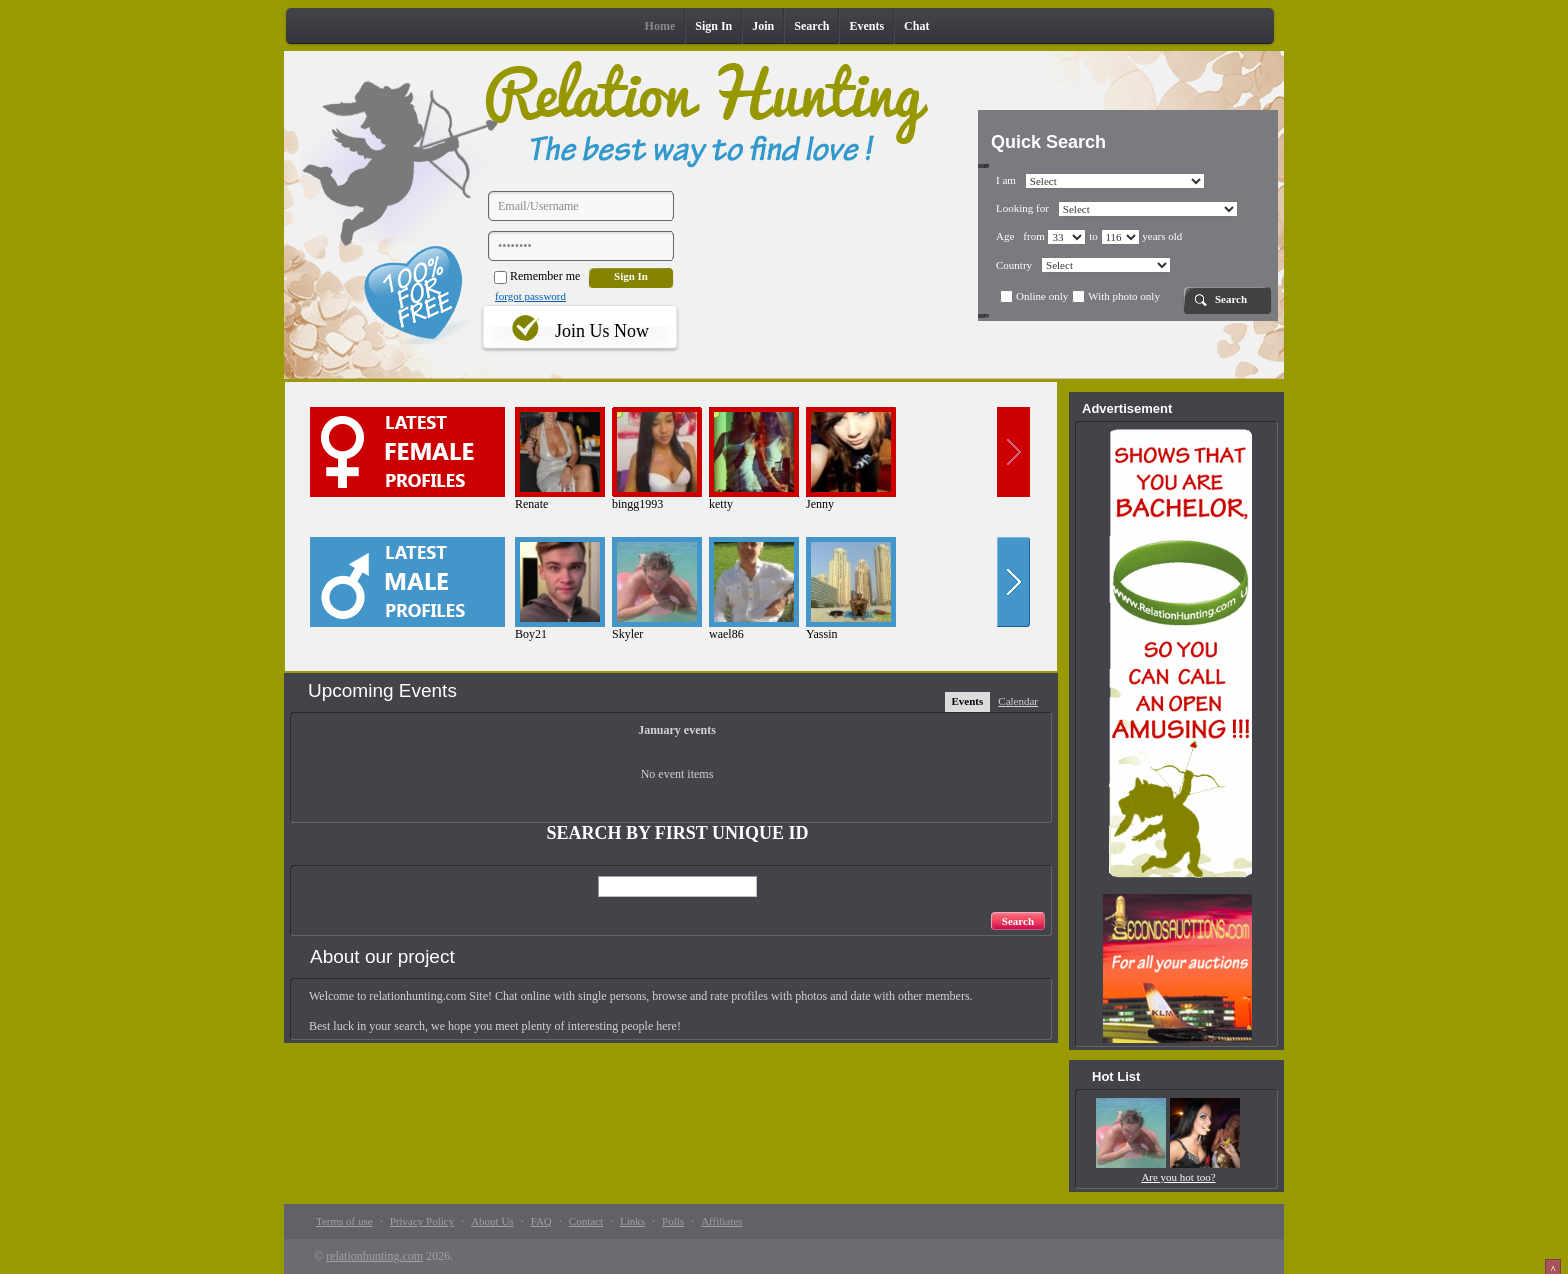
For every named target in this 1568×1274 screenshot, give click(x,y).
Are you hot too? (1178, 1177)
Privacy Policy (422, 1221)
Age (1005, 236)
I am (1006, 180)
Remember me (537, 276)
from (1054, 236)
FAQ (541, 1221)
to (1114, 236)
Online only (1034, 296)
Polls (673, 1221)
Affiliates (721, 1221)
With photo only (1116, 296)
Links (632, 1221)
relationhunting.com (374, 1256)
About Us (492, 1221)
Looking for (1022, 208)
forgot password (530, 296)
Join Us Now (602, 331)
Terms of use (344, 1221)
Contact (586, 1221)
